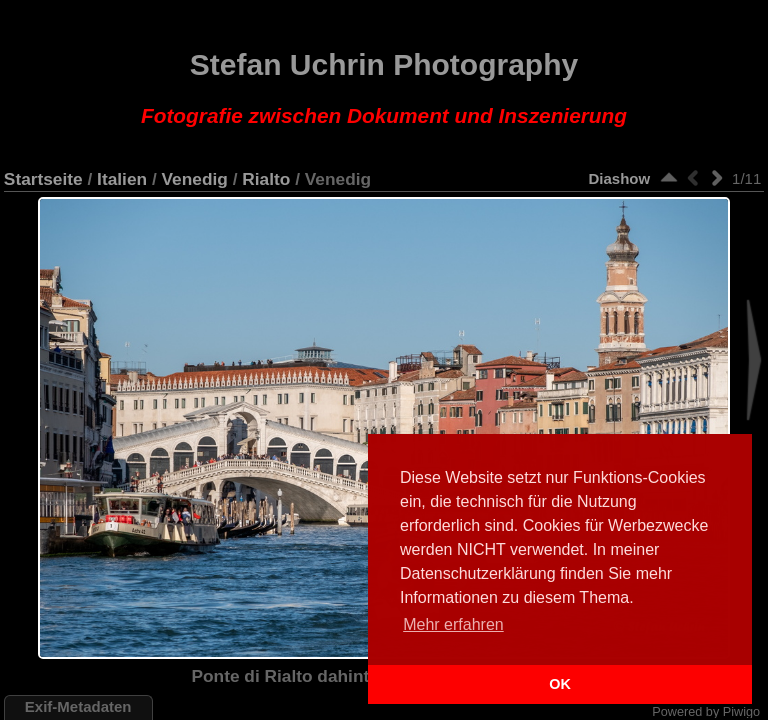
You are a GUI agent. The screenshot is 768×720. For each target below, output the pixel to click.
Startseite (43, 179)
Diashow (619, 178)
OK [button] (560, 684)
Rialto (266, 179)
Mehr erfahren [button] (453, 624)
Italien (122, 179)
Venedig (195, 179)
